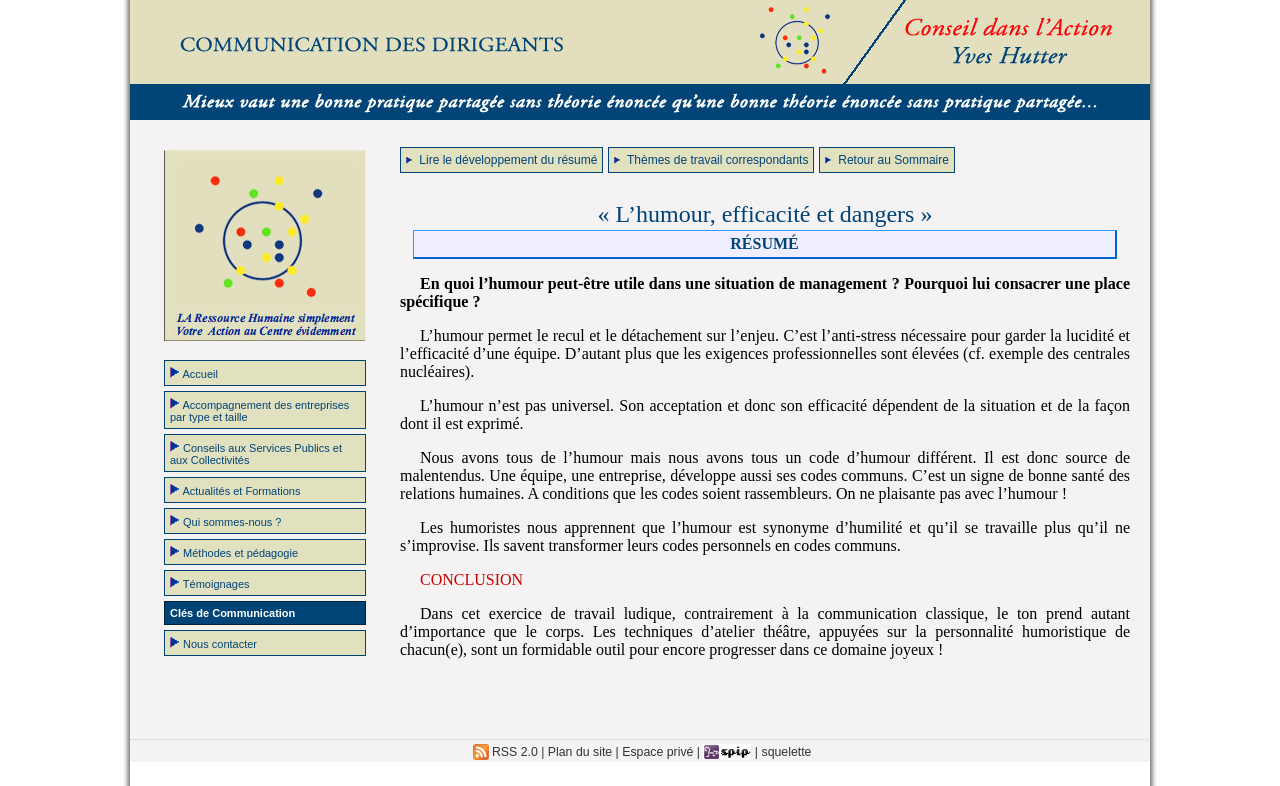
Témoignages (210, 583)
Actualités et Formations (235, 490)
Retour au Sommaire (887, 160)
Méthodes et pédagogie (234, 552)
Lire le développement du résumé (501, 160)
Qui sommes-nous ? (225, 521)
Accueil (194, 373)
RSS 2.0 (505, 752)
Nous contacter (213, 643)
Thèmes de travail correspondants (711, 160)
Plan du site (580, 752)
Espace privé (657, 752)
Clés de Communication (232, 613)
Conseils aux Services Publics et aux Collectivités (256, 453)
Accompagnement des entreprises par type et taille (259, 410)
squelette (787, 752)
